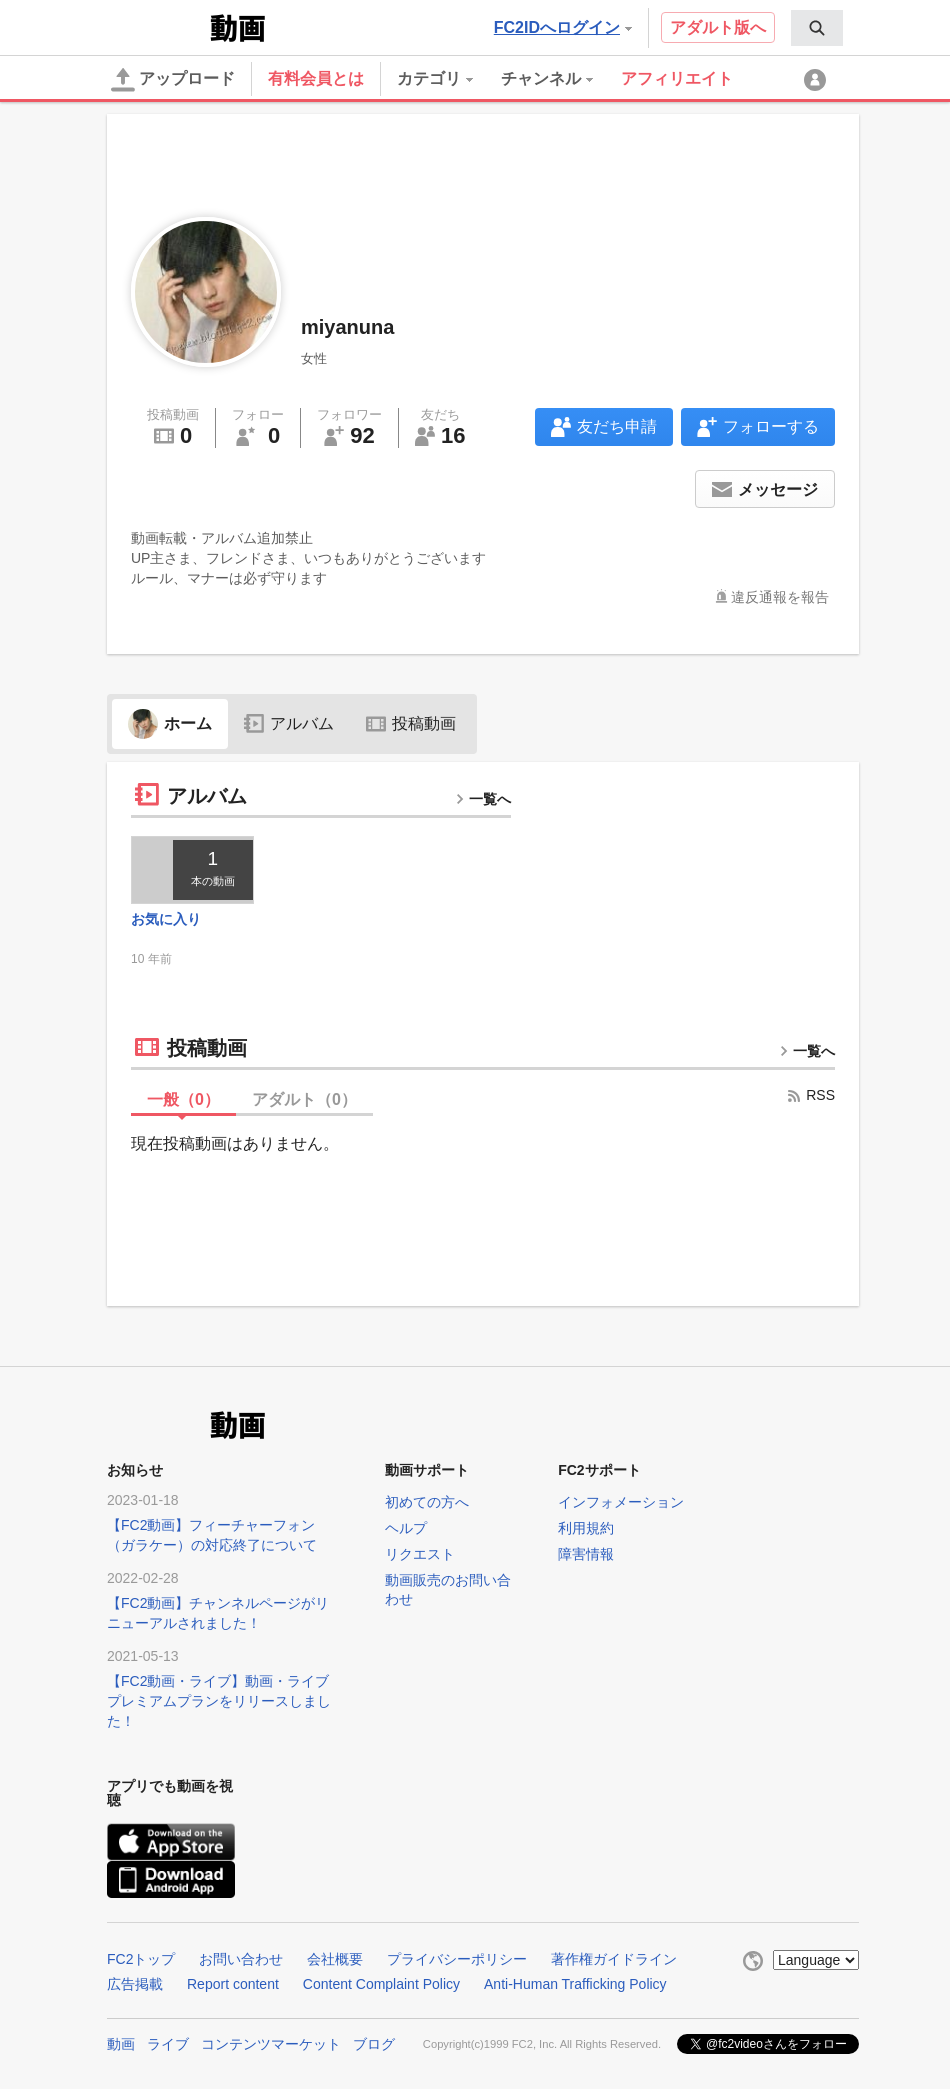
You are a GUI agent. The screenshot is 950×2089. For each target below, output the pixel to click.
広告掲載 (135, 1984)
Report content (233, 1984)
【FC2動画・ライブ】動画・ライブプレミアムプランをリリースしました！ (219, 1701)
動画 (121, 2044)
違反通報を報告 (780, 597)
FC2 (156, 26)
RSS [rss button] (810, 1095)
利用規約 (586, 1528)
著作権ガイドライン (614, 1959)
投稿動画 (411, 723)
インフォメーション (621, 1502)
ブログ (374, 2044)
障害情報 (586, 1554)
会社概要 (335, 1959)
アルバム (289, 723)
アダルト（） (304, 1099)
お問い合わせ (241, 1959)
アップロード (173, 80)
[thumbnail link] (192, 870)
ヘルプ (406, 1528)
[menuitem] (817, 28)
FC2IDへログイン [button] (563, 27)
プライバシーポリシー (457, 1959)
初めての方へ (427, 1502)
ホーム (170, 723)
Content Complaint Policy (381, 1984)
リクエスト (420, 1554)
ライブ (168, 2044)
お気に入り (166, 919)
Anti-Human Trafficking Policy (575, 1984)
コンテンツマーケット (271, 2044)
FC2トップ (141, 1959)
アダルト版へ (718, 27)
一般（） (183, 1099)
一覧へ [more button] (483, 799)
